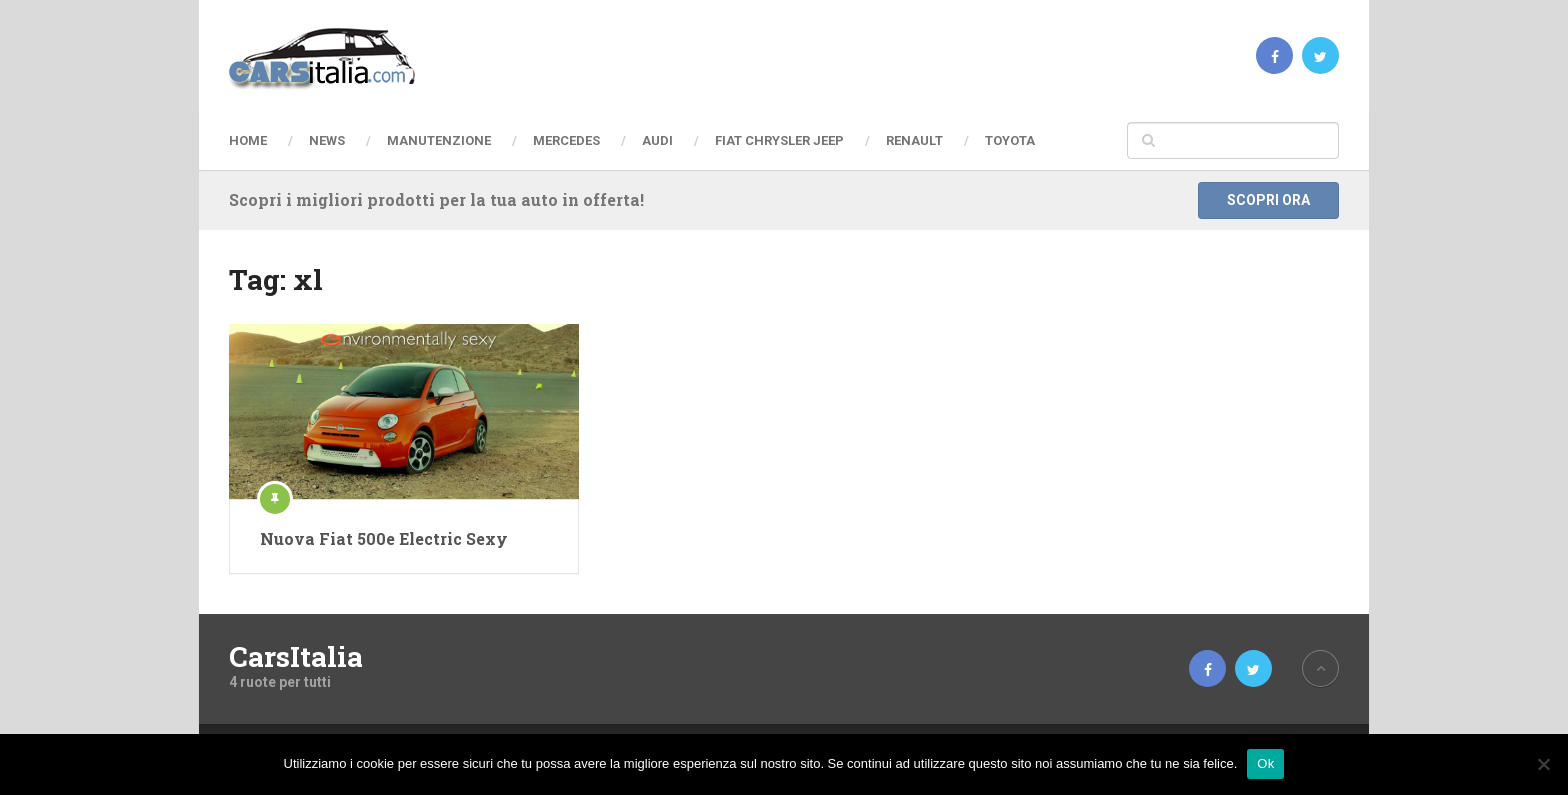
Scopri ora (1268, 200)
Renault (914, 140)
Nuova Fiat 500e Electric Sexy (384, 538)
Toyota (1010, 140)
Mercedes (566, 140)
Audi (657, 140)
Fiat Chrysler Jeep (779, 140)
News (327, 140)
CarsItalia (296, 657)
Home (248, 140)
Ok (1265, 763)
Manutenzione (439, 140)
